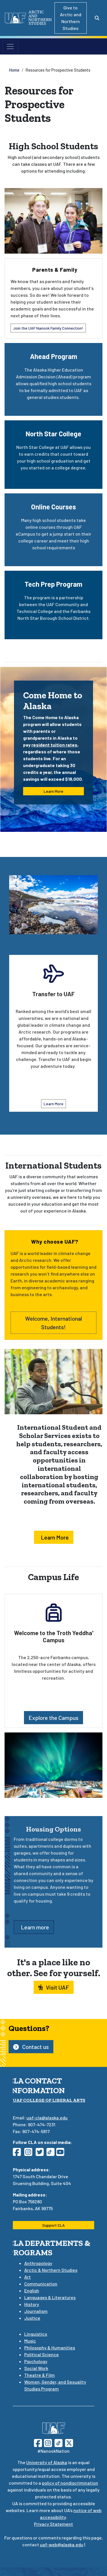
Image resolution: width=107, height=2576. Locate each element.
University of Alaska (46, 2462)
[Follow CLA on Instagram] (30, 2153)
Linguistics (35, 2334)
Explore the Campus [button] (53, 1717)
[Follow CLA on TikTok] (51, 2153)
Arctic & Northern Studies (50, 2270)
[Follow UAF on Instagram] (47, 2442)
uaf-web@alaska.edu (61, 2544)
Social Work (36, 2368)
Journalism (36, 2311)
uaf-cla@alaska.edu (47, 2117)
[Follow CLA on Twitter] (41, 2153)
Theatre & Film (39, 2375)
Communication (40, 2283)
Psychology (35, 2361)
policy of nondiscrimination (70, 2483)
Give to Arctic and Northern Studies (70, 18)
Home (14, 70)
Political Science (41, 2354)
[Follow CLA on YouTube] (62, 2153)
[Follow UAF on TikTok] (58, 2442)
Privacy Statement (53, 2524)
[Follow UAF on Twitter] (69, 2442)
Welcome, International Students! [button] (53, 1322)
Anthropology (38, 2263)
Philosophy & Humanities (49, 2347)
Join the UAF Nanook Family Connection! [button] (48, 328)
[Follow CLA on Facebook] (18, 2153)
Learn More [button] (53, 791)
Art (27, 2277)
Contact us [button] (31, 2046)
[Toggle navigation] (10, 46)
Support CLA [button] (53, 2225)
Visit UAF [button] (53, 1987)
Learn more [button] (34, 1927)
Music (30, 2340)
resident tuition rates (54, 744)
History (31, 2304)
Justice (32, 2318)
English (31, 2290)
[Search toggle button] (97, 18)
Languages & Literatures (50, 2297)
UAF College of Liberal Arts (49, 2100)
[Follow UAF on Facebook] (38, 2442)
